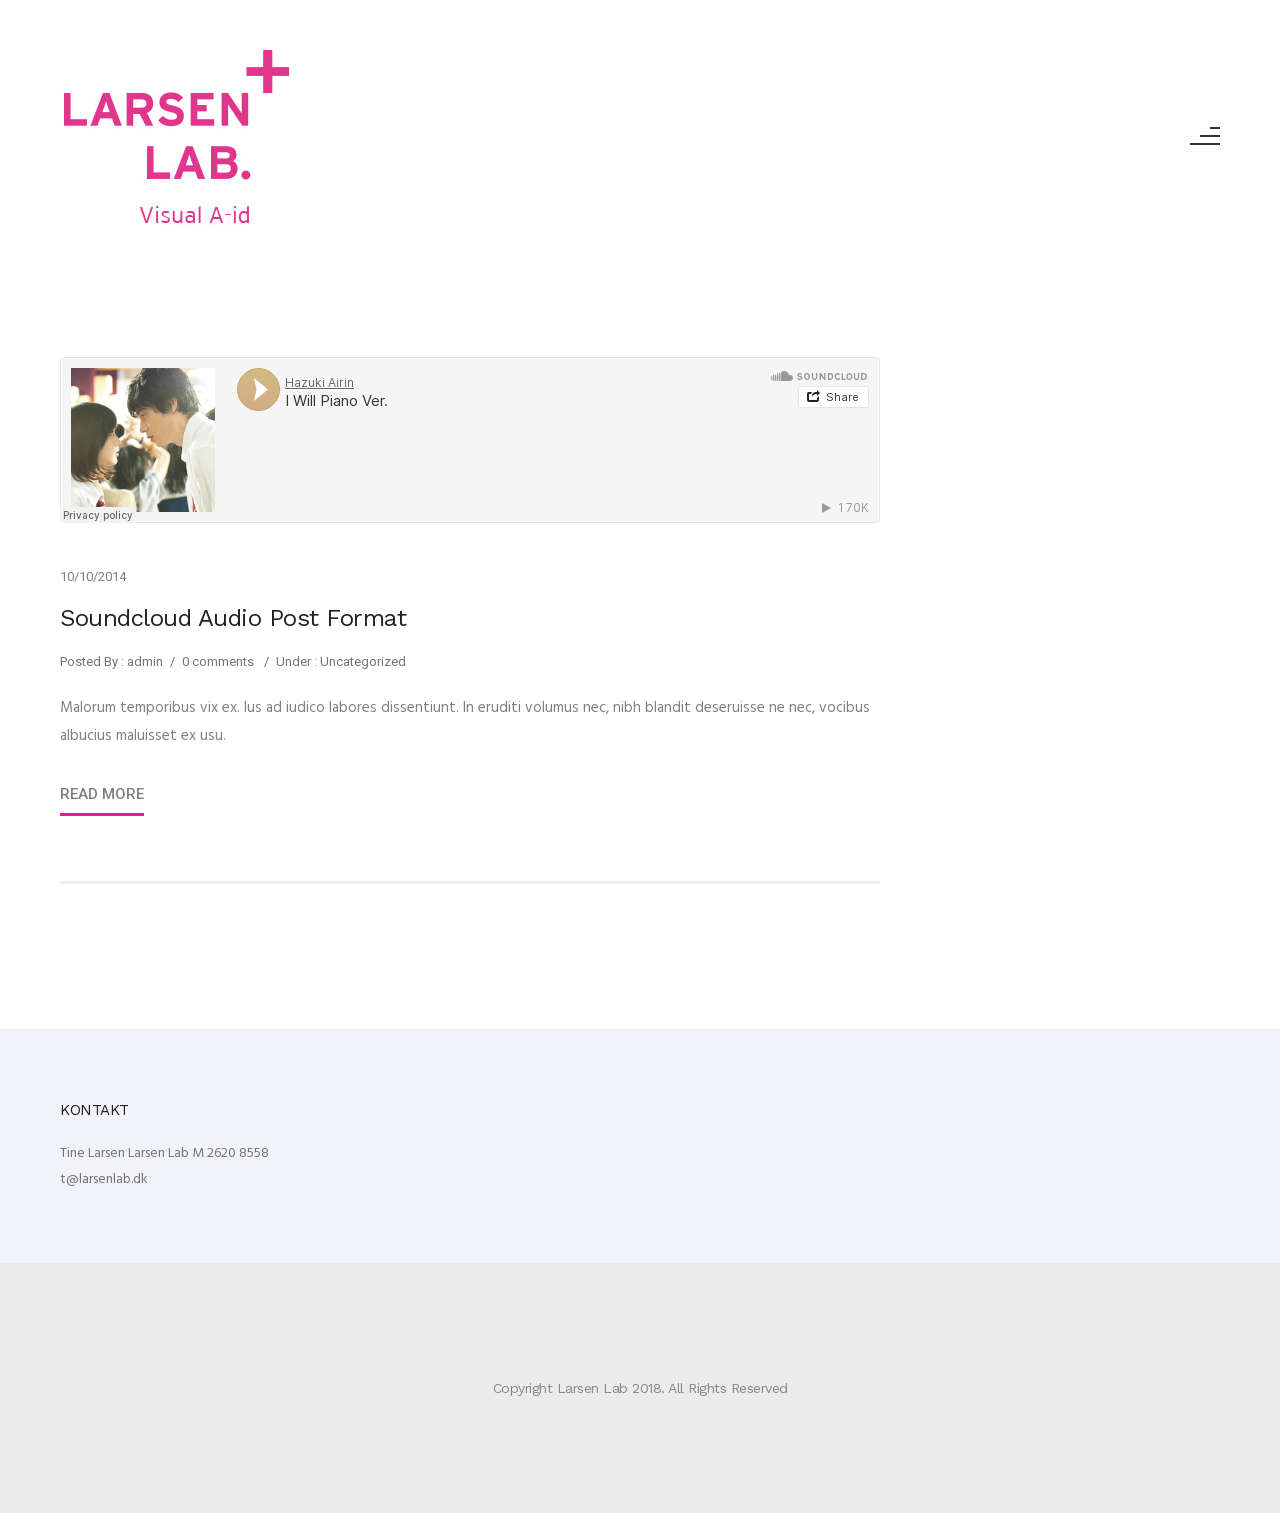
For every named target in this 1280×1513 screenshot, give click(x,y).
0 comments (218, 661)
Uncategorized (361, 661)
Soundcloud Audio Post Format (233, 618)
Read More (102, 794)
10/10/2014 (93, 576)
